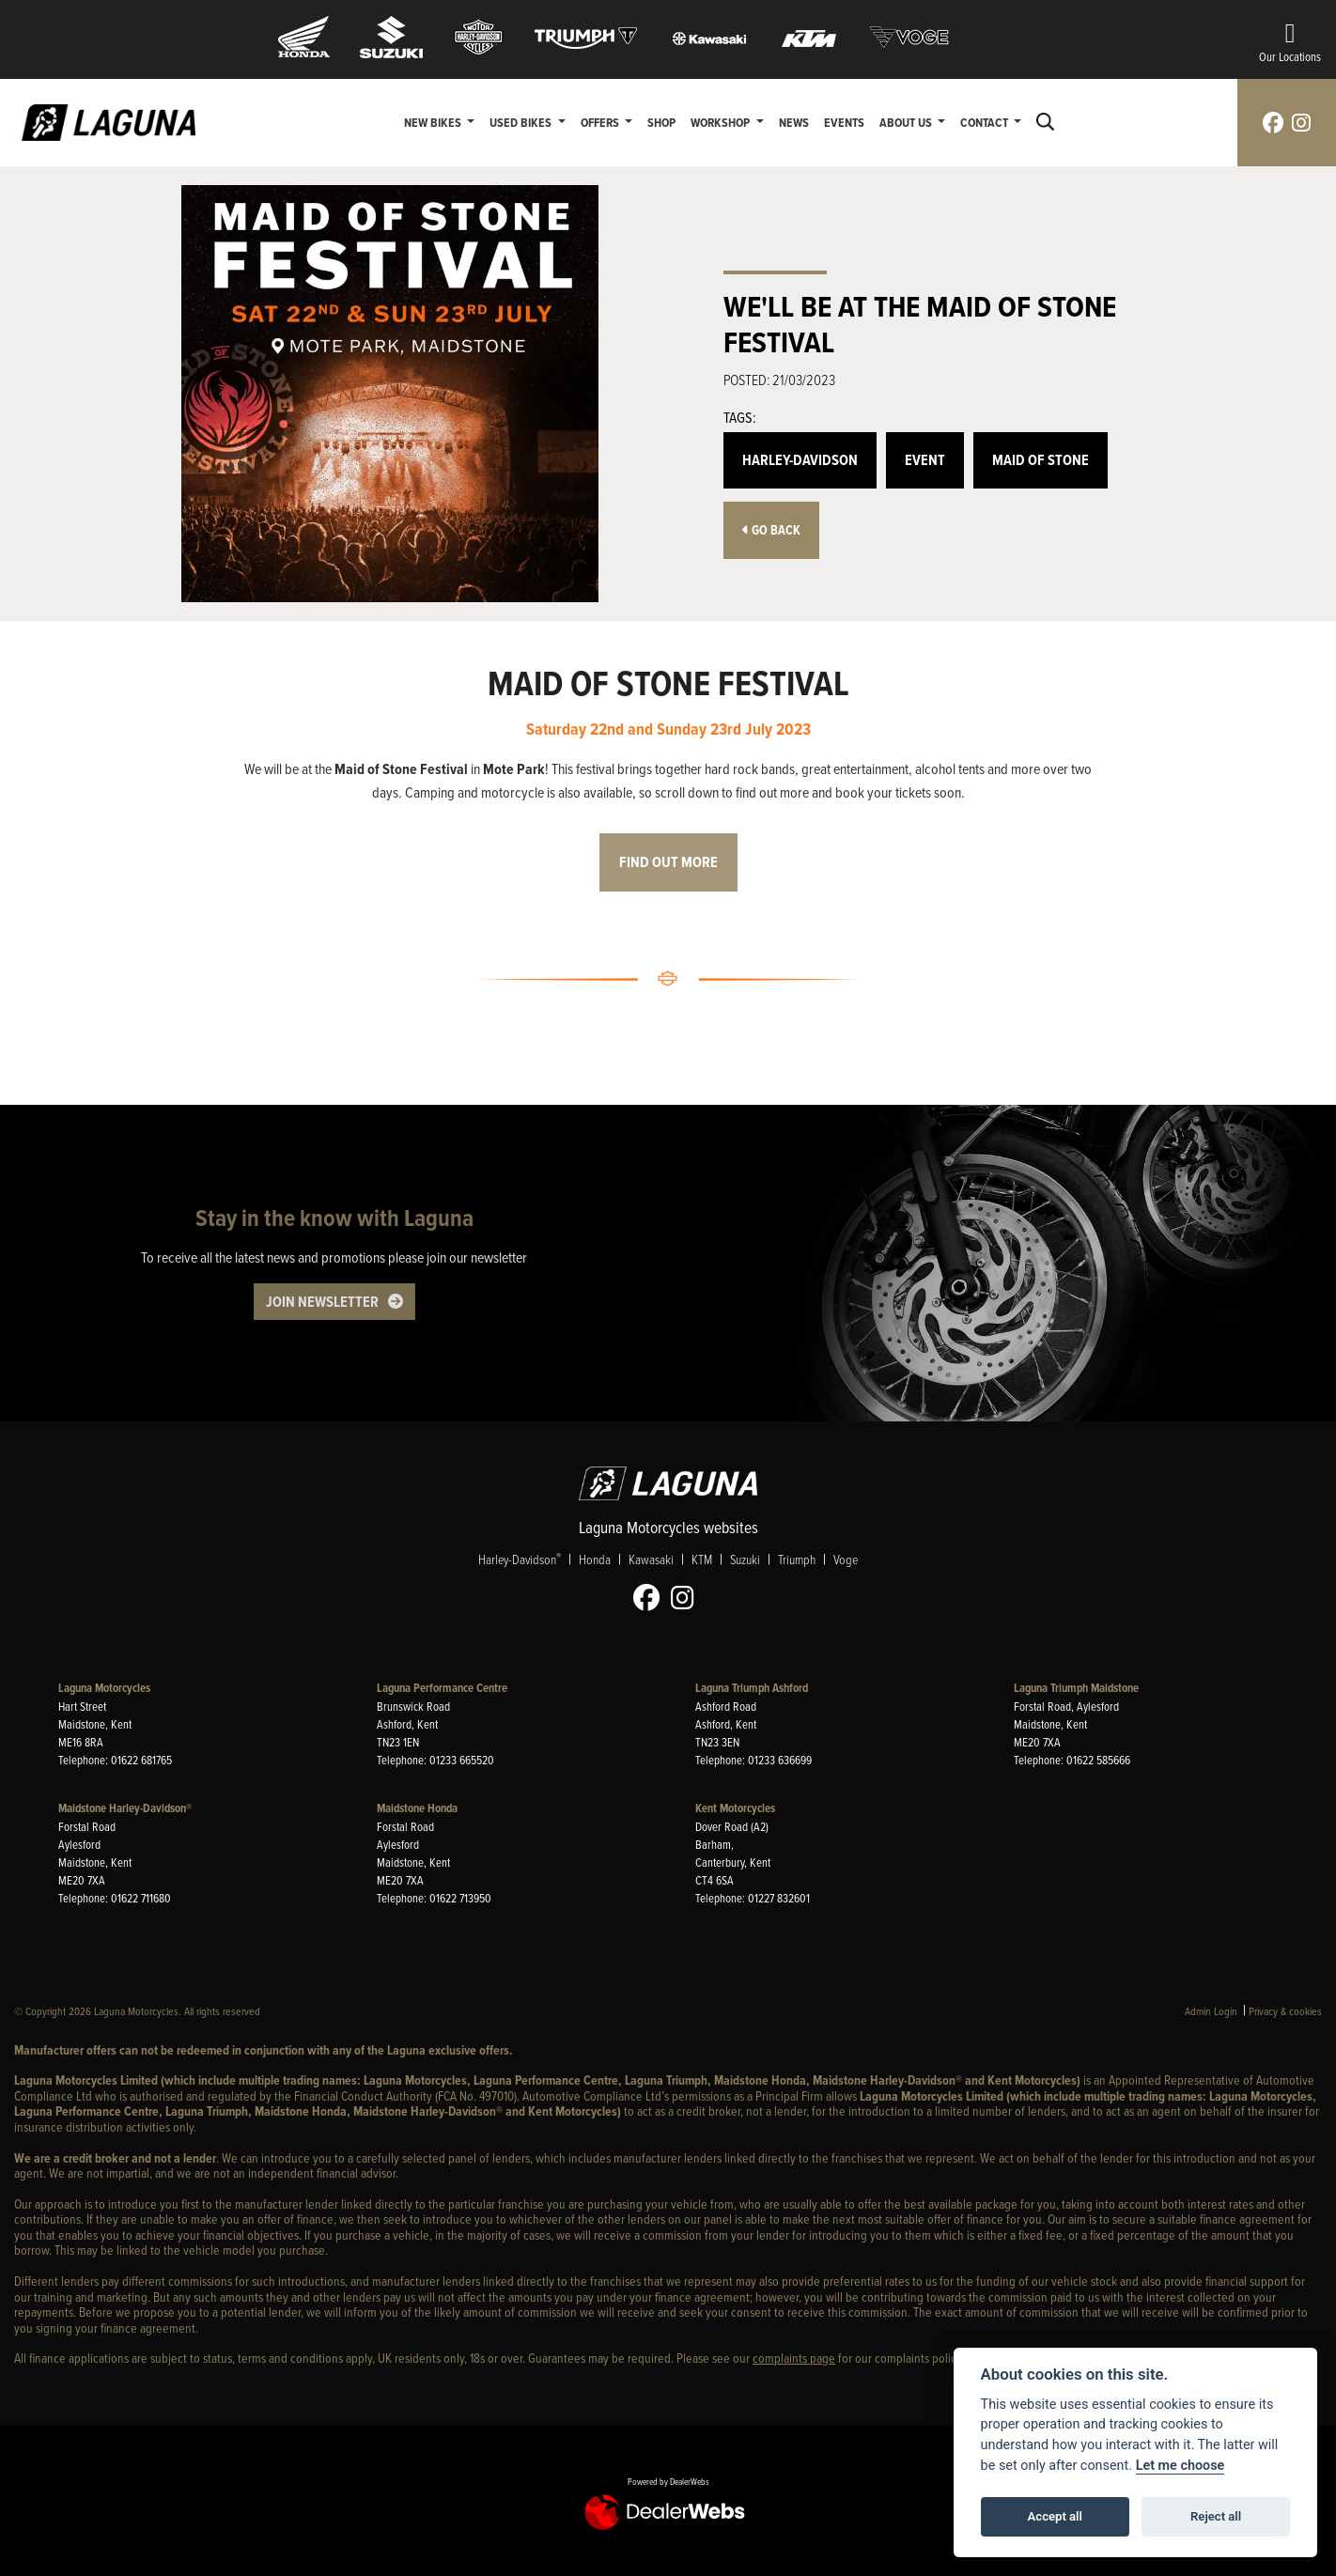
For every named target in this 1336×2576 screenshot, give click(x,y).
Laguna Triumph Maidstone (1076, 1688)
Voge (845, 1559)
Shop (661, 122)
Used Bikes (521, 122)
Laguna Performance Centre (442, 1688)
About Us (907, 122)
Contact (985, 122)
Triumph (797, 1559)
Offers (601, 122)
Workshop (722, 122)
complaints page (794, 2358)
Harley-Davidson (800, 460)
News (794, 122)
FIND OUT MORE (668, 862)
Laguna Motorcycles (104, 1688)
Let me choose (1180, 2466)
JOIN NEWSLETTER (322, 1301)
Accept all (1055, 2516)
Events (844, 122)
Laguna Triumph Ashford (751, 1688)
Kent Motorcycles (735, 1808)
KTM (701, 1559)
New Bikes (434, 122)
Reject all (1215, 2516)
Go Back (771, 530)
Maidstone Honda (417, 1808)
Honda (595, 1559)
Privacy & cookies (1285, 2011)
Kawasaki (651, 1559)
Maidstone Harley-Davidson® (125, 1808)
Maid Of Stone (1040, 460)
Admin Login (1211, 2011)
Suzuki (745, 1559)
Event (925, 460)
